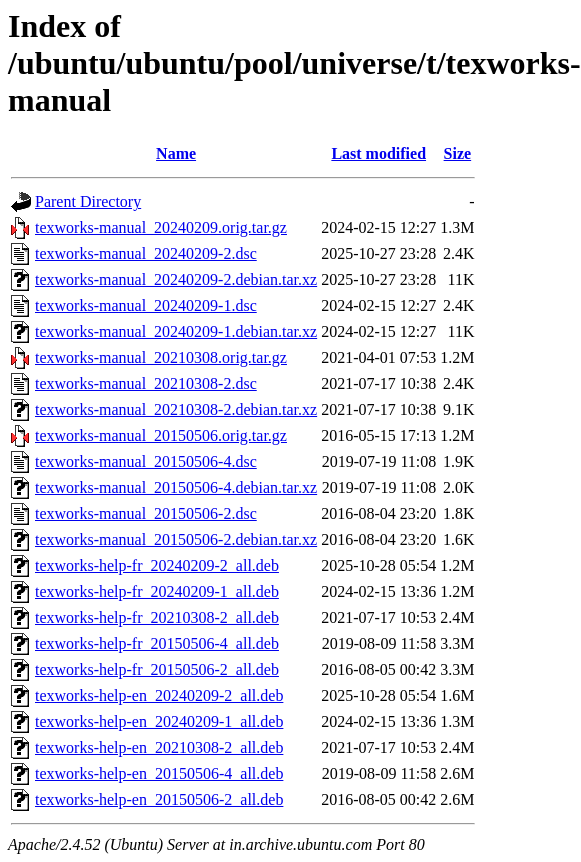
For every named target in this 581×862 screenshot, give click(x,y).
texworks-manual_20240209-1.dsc (146, 305)
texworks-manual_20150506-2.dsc (146, 513)
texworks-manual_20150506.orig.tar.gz (161, 435)
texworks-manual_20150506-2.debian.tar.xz (176, 539)
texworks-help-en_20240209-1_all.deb (159, 721)
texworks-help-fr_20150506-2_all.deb (157, 669)
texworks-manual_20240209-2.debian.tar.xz (176, 279)
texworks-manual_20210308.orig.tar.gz (161, 357)
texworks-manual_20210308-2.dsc (146, 383)
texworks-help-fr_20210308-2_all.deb (157, 617)
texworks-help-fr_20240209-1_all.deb (157, 591)
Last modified (378, 153)
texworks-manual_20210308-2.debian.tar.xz (176, 409)
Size (458, 153)
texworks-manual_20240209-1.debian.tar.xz (176, 331)
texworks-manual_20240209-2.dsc (146, 253)
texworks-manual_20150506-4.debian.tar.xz (176, 487)
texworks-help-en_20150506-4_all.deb (159, 773)
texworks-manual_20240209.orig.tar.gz (161, 227)
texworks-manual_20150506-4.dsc (146, 461)
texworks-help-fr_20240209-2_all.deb (157, 565)
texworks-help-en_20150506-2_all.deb (159, 799)
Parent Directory (88, 201)
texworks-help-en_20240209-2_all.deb (159, 695)
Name (176, 153)
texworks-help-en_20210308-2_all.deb (159, 747)
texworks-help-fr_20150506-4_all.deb (157, 643)
